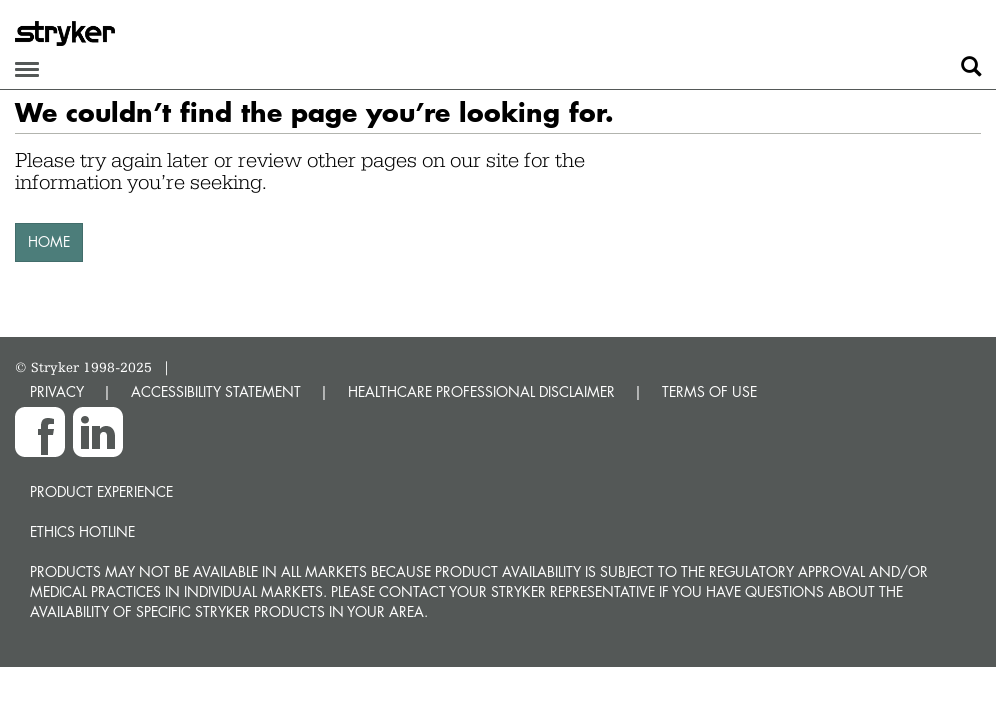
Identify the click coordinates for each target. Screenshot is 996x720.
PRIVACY (57, 391)
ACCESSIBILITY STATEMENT (216, 391)
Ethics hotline (82, 531)
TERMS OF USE (709, 391)
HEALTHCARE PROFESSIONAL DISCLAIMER (481, 391)
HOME (49, 241)
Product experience (101, 491)
